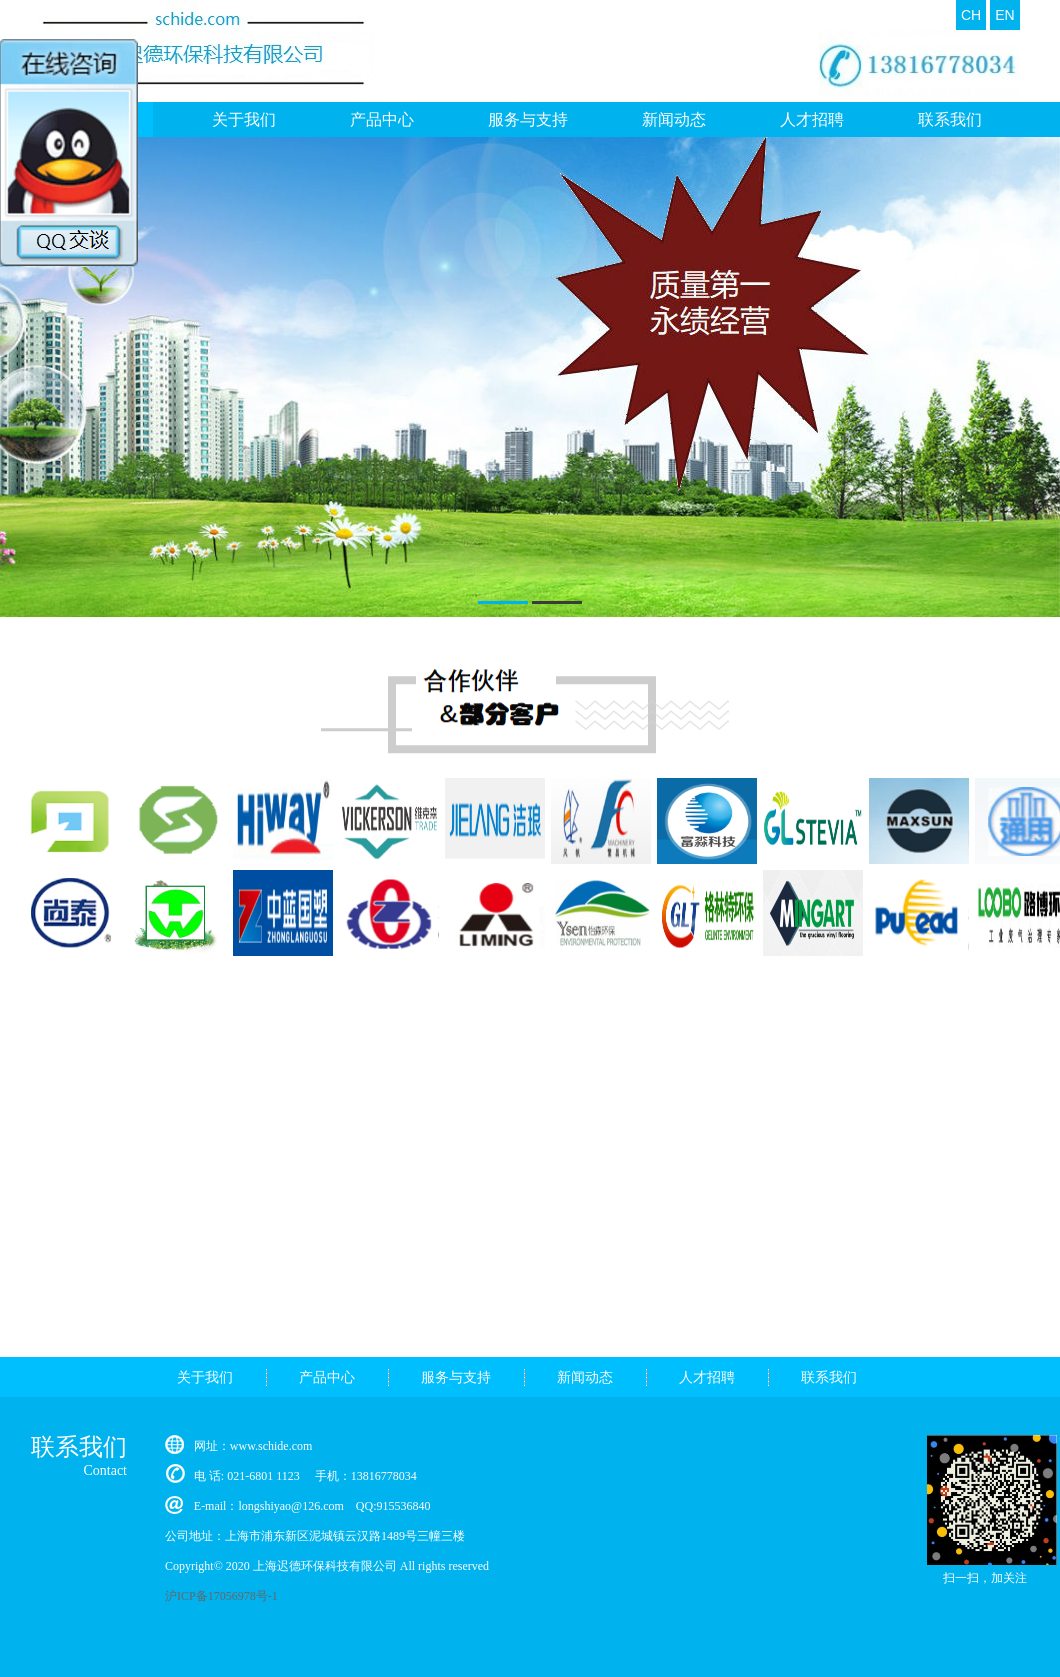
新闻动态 (674, 119)
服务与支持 (528, 119)
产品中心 (382, 119)
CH (971, 15)
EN (1004, 15)
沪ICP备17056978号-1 (221, 1596)
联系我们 (950, 119)
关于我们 (205, 1377)
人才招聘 (812, 119)
